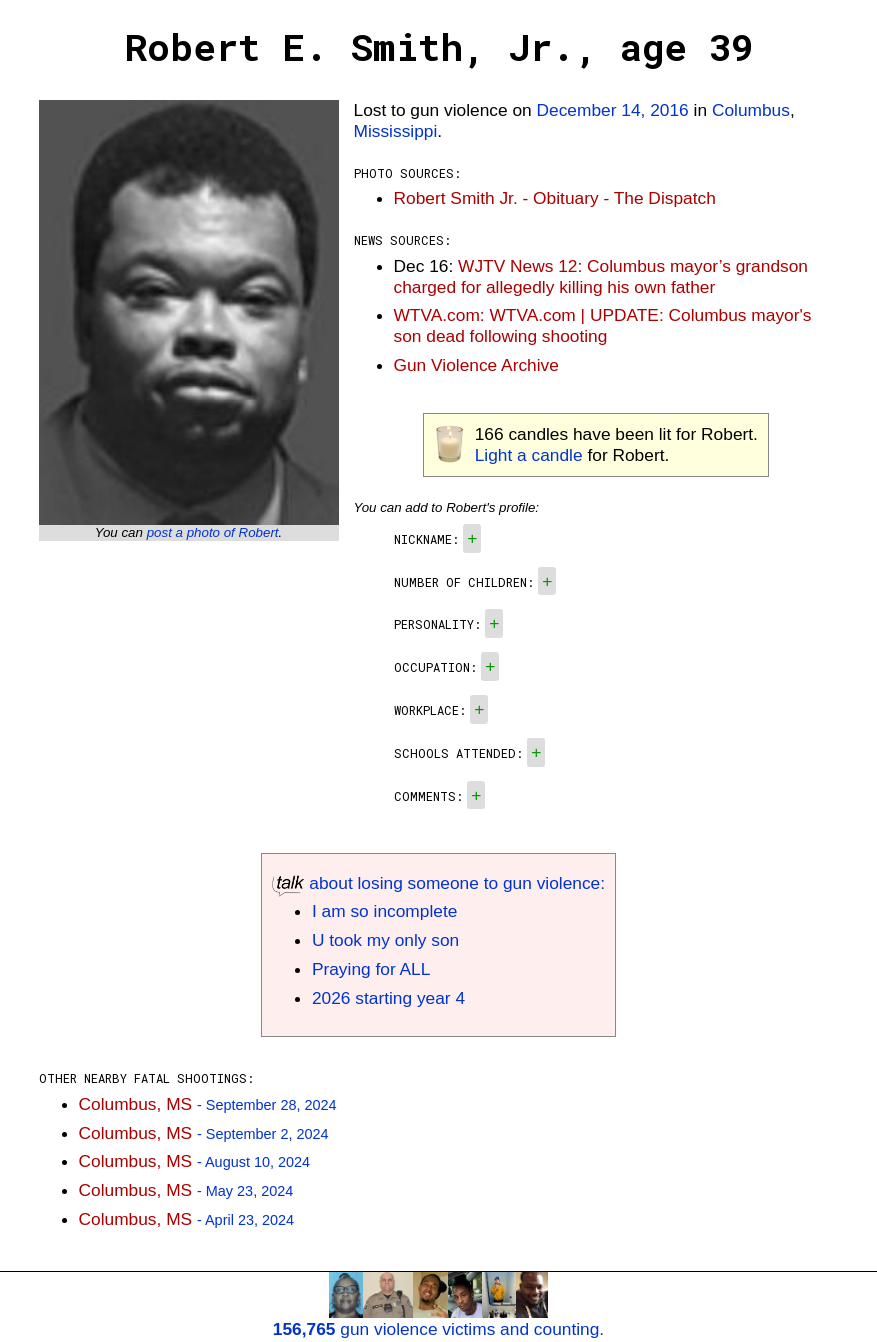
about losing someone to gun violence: (438, 883)
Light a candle (529, 455)
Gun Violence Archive (476, 365)
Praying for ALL (371, 969)
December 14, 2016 (613, 110)
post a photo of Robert (213, 532)
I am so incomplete (384, 911)
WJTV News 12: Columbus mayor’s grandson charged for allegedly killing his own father (601, 276)
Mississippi (396, 131)
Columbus (751, 110)
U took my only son (385, 940)
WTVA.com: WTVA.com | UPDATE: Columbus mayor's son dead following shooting (603, 325)
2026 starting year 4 (388, 998)
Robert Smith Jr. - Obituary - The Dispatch (555, 198)
